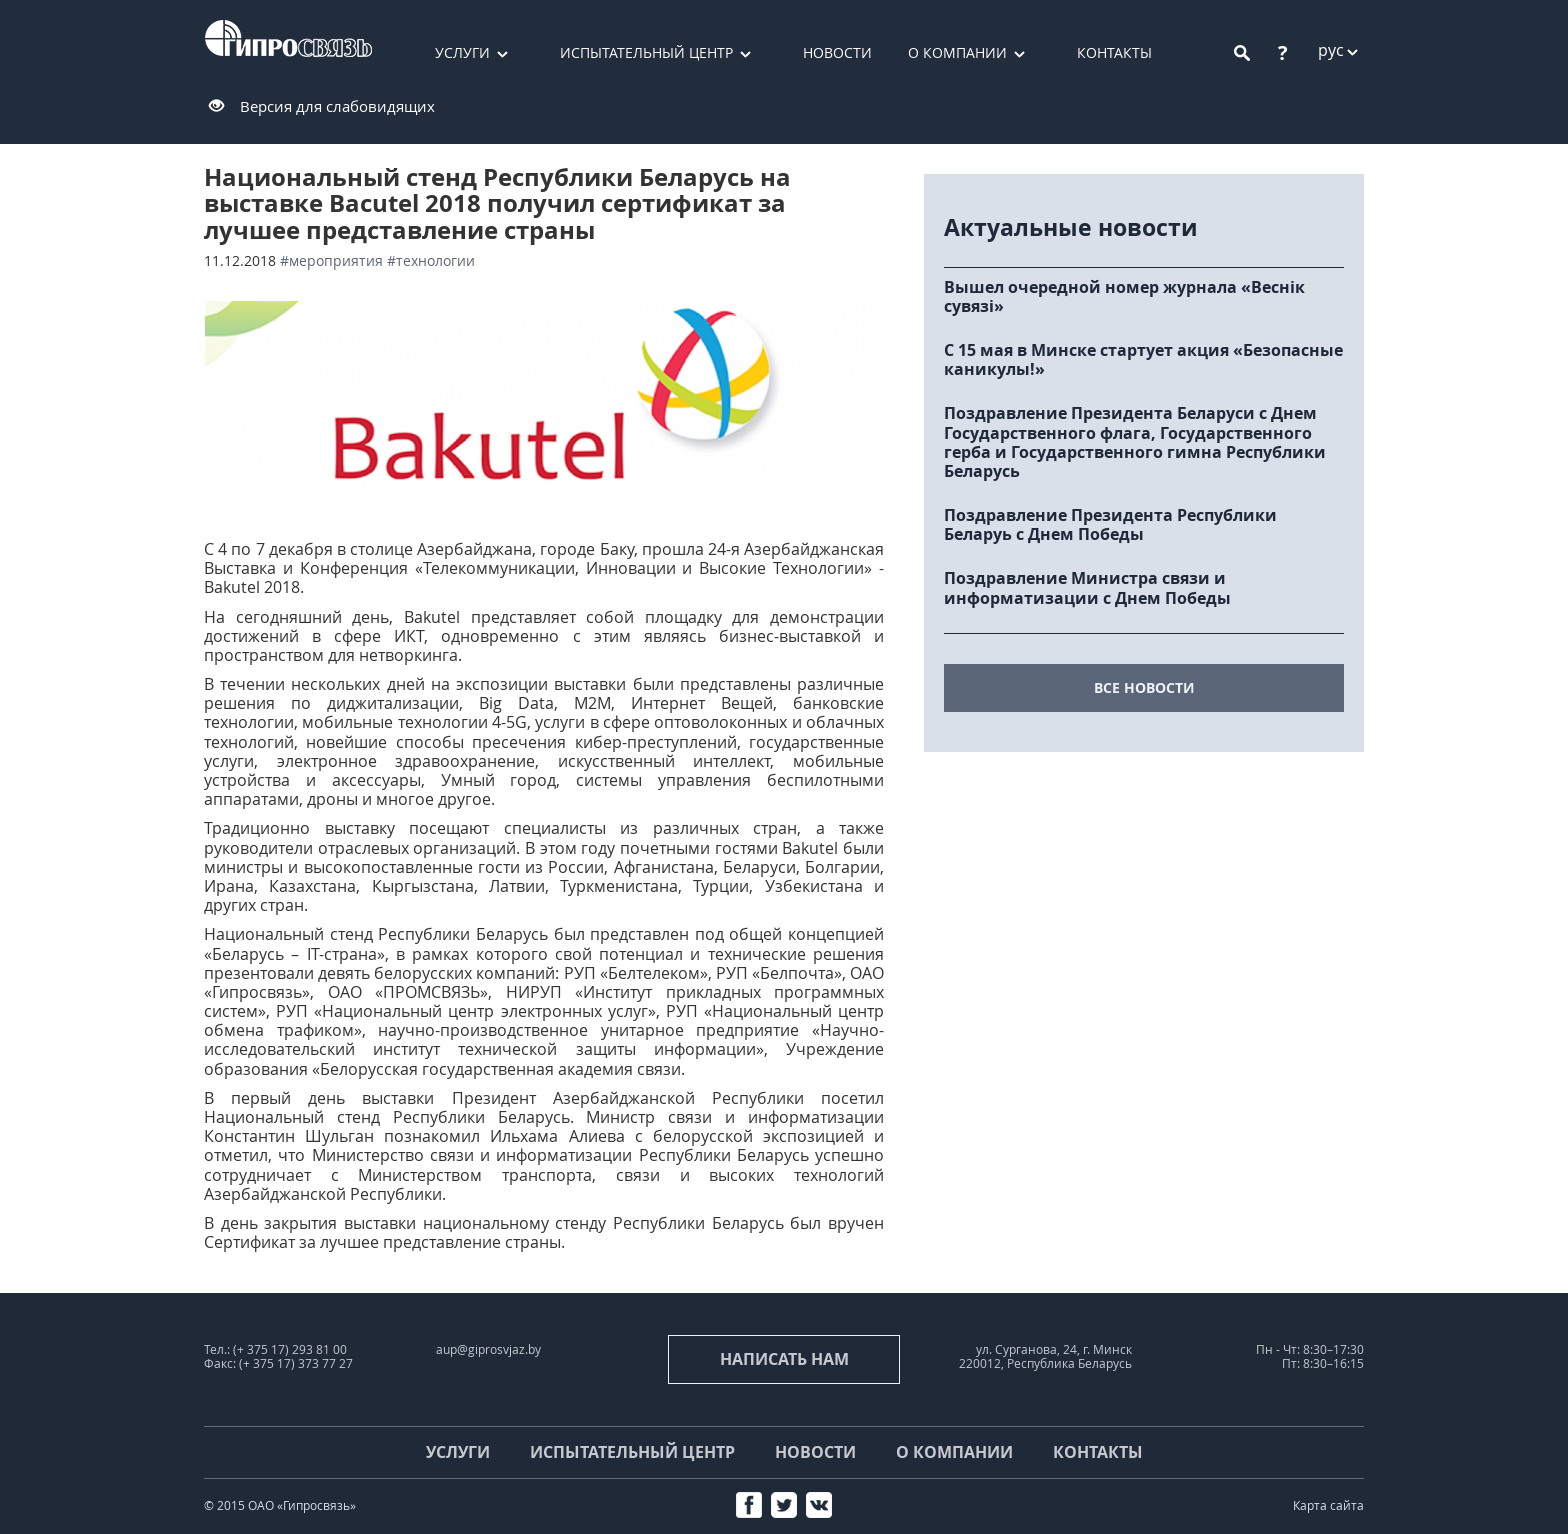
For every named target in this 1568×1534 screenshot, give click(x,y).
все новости (1144, 687)
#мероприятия (331, 260)
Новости (837, 52)
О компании (957, 52)
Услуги (462, 52)
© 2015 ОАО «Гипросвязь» (280, 1505)
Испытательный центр (646, 52)
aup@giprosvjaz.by (488, 1349)
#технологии (431, 260)
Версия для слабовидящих (337, 106)
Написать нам (784, 1359)
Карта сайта (1328, 1505)
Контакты (1114, 52)
